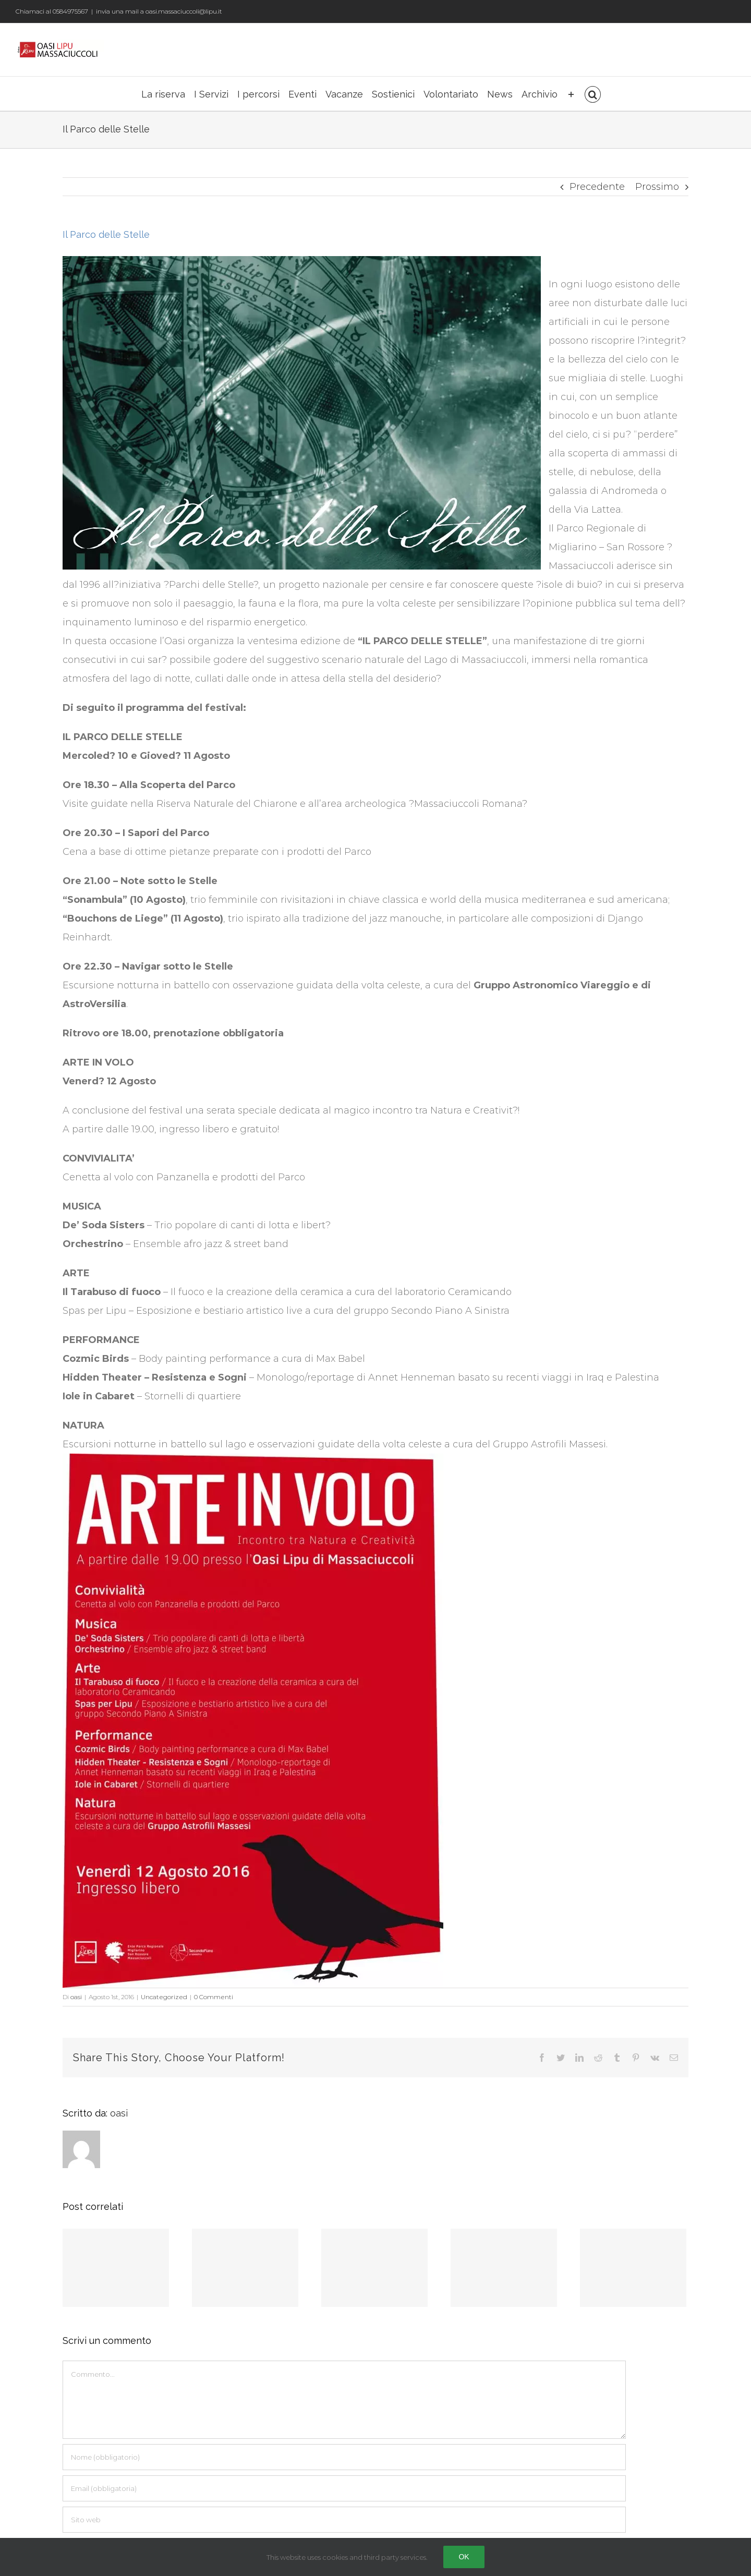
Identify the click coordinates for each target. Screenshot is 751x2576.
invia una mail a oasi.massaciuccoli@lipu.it (159, 11)
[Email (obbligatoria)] (344, 2488)
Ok (463, 2557)
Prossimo (657, 186)
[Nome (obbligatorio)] (344, 2457)
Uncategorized (164, 1997)
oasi (76, 1997)
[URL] (344, 2520)
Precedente (597, 186)
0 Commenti (213, 1997)
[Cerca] (593, 94)
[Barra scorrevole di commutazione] (571, 94)
